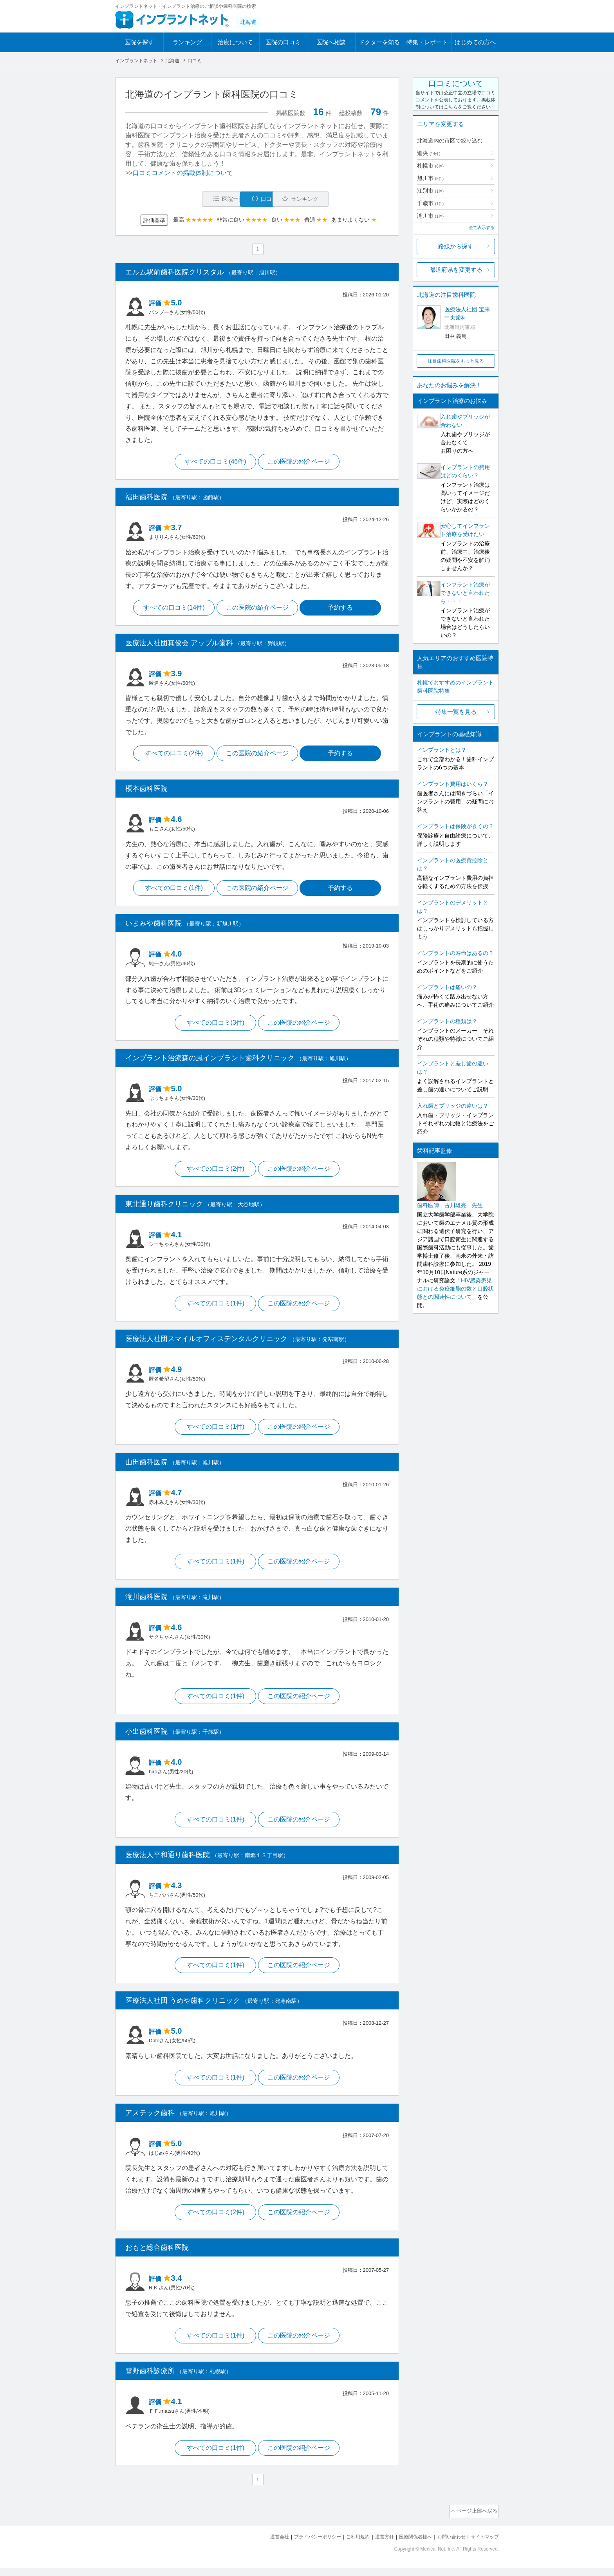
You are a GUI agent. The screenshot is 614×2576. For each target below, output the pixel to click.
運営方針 (376, 2545)
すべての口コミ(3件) (215, 1026)
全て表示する (482, 227)
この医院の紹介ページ (300, 462)
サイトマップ (483, 2545)
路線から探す (455, 246)
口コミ (261, 199)
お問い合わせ (448, 2545)
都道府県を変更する (456, 269)
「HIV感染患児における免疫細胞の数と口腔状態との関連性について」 (455, 1288)
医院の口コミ (283, 42)
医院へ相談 (331, 42)
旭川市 (430, 178)
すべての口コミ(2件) (172, 756)
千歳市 (430, 203)
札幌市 (430, 165)
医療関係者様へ (409, 2545)
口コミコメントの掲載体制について (183, 173)
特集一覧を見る (456, 711)
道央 (429, 153)
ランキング (187, 42)
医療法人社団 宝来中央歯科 (467, 313)
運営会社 (264, 2545)
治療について (235, 42)
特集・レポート (427, 42)
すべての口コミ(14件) (171, 609)
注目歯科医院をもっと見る (456, 361)
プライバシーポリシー (304, 2545)
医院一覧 (179, 199)
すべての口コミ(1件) (172, 891)
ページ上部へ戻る (476, 2520)
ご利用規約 (348, 2545)
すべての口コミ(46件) (214, 462)
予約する (342, 609)
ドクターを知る (379, 42)
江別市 (430, 191)
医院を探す (139, 42)
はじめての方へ (475, 42)
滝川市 (430, 216)
